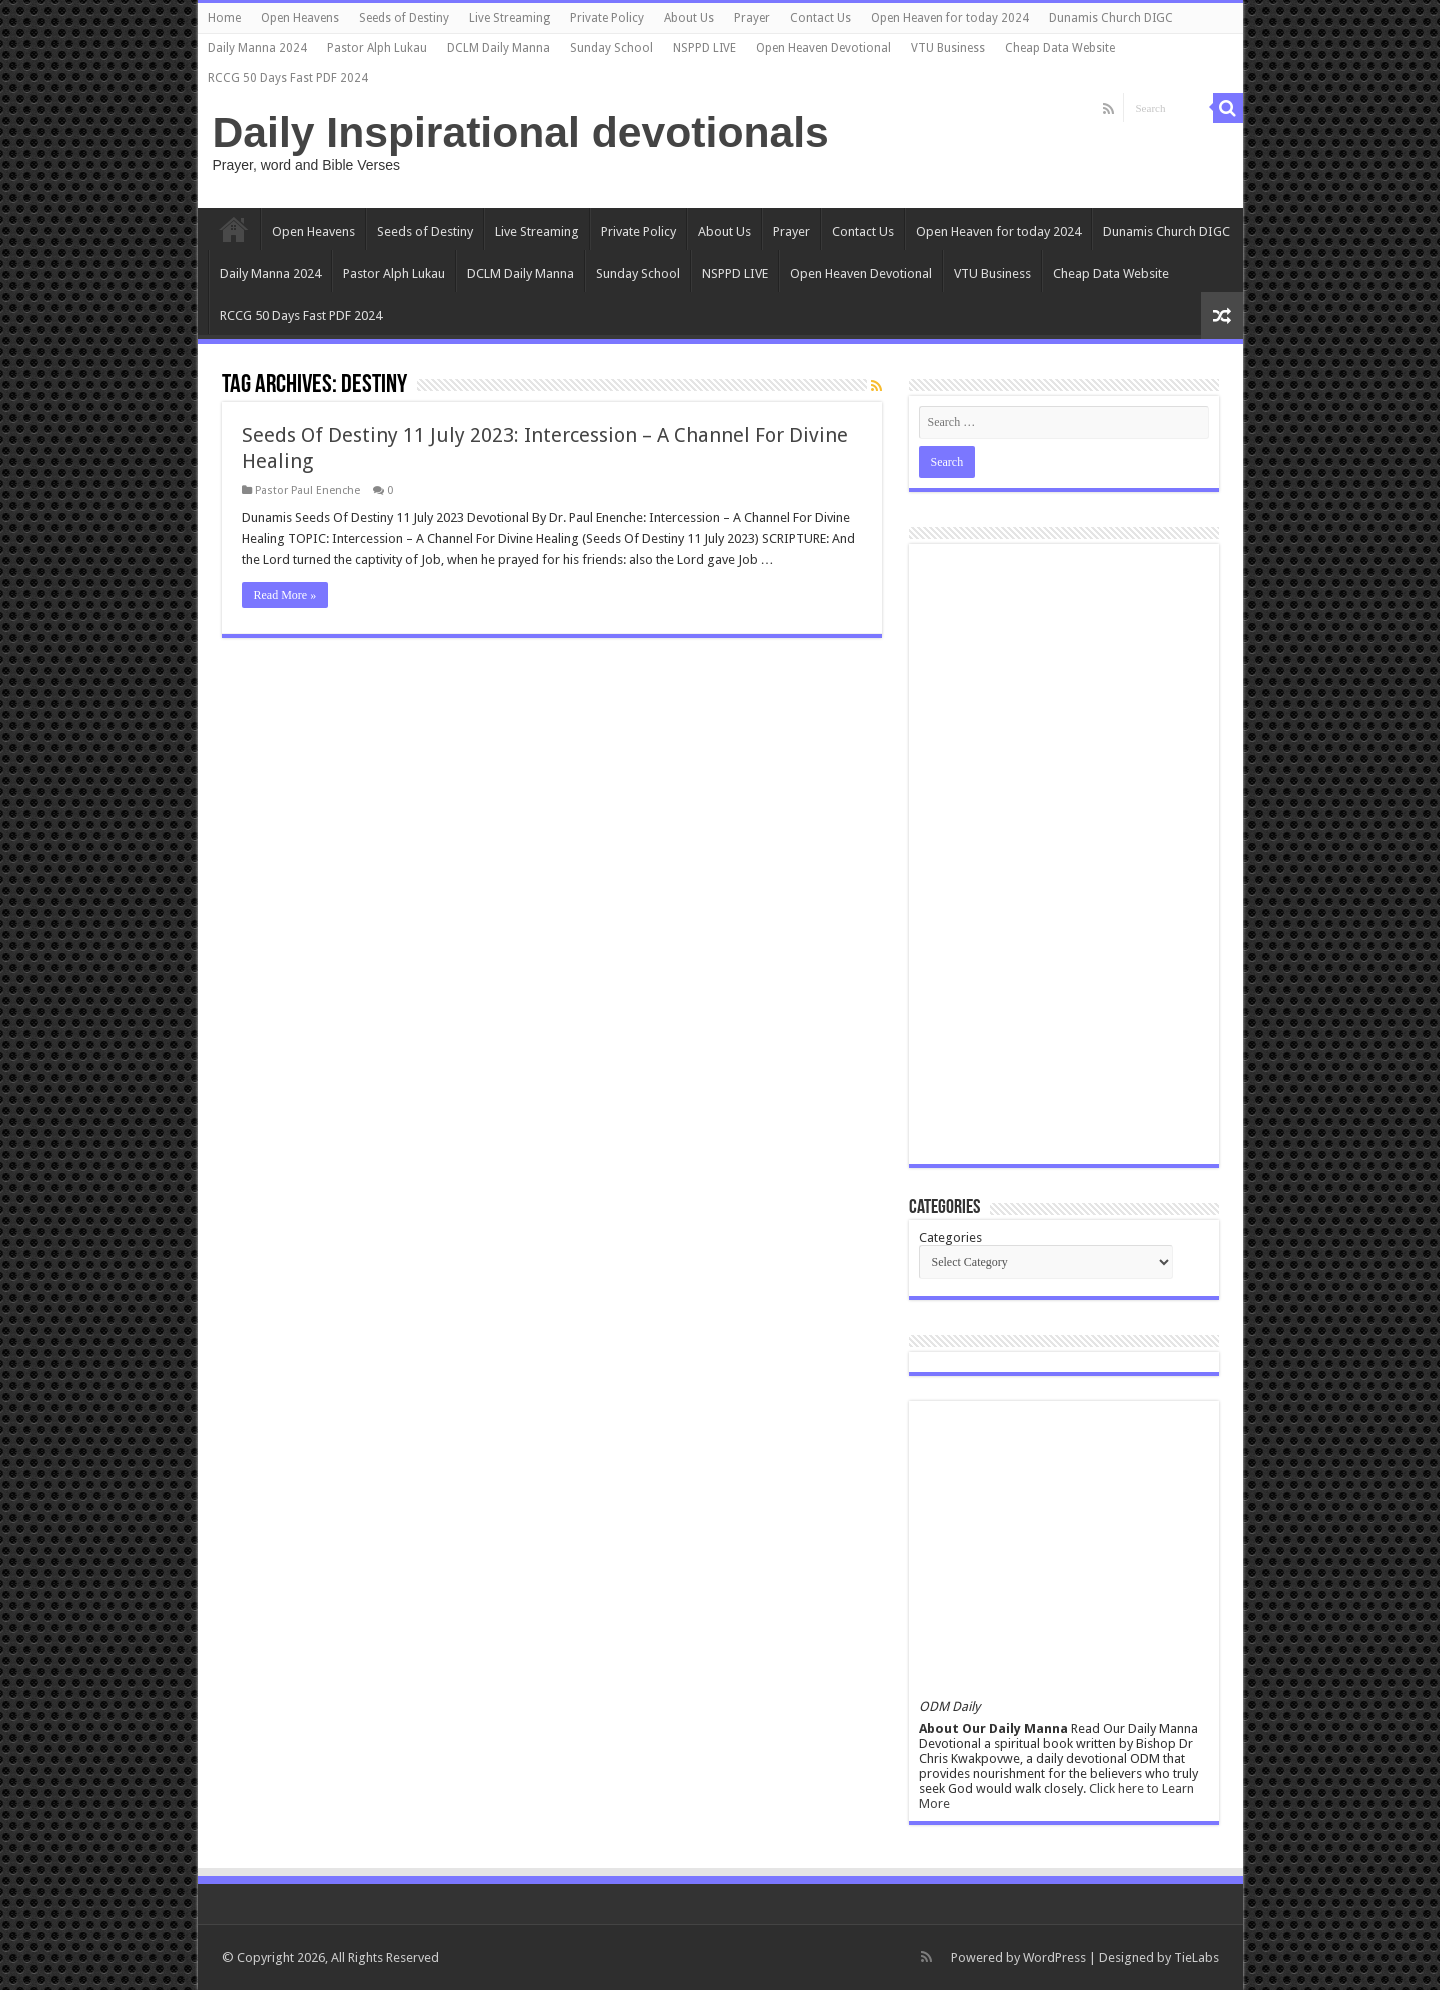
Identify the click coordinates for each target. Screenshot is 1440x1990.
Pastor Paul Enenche (307, 490)
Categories (950, 1237)
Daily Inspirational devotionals (521, 132)
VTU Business (948, 48)
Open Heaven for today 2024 (950, 18)
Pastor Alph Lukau (377, 48)
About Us (689, 18)
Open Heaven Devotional (823, 48)
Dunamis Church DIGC (1111, 18)
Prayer (752, 18)
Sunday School (611, 48)
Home (224, 18)
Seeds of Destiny (404, 18)
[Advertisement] (1064, 854)
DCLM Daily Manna (498, 48)
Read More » (285, 595)
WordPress (1054, 1957)
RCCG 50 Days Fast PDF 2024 (288, 78)
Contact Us (820, 18)
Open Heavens (300, 18)
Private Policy (607, 18)
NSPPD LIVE (704, 48)
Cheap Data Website (1060, 48)
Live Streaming (509, 18)
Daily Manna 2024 (257, 48)
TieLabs (1196, 1957)
